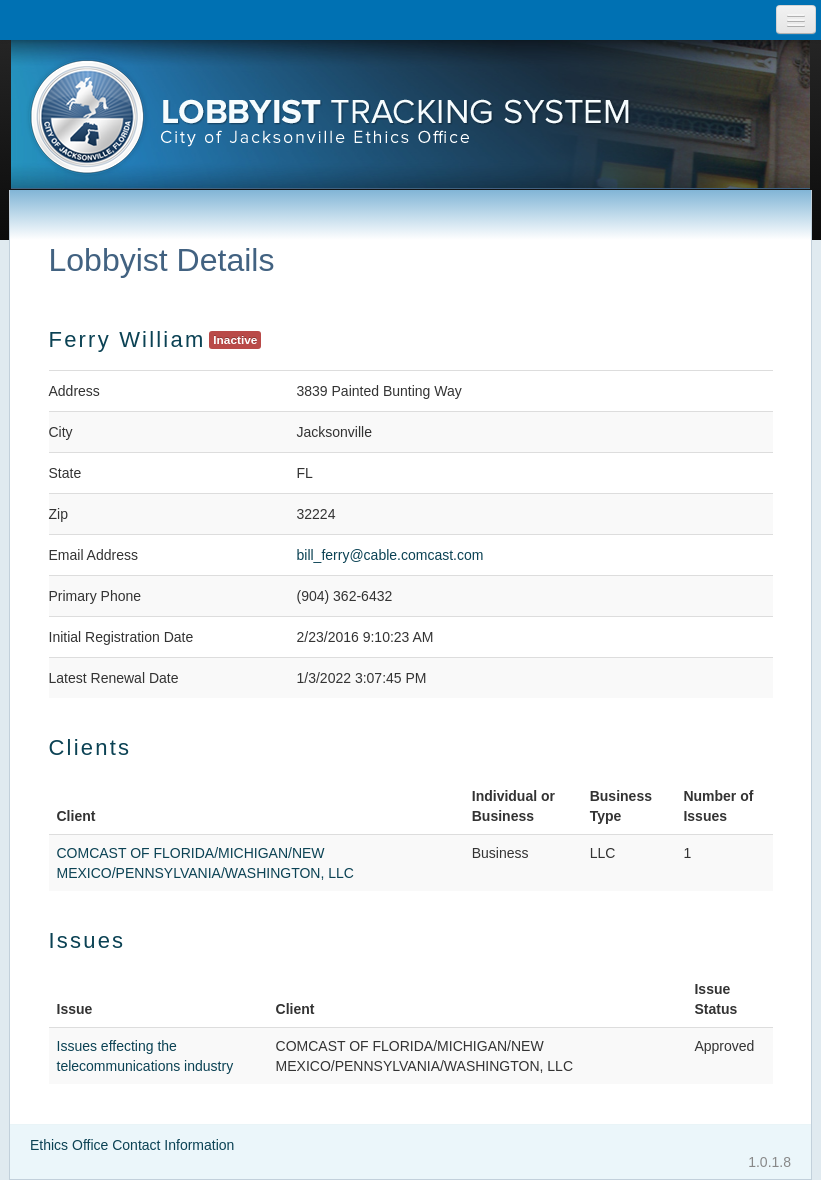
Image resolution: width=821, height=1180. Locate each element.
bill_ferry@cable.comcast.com (390, 555)
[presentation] (411, 123)
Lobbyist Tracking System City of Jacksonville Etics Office (411, 123)
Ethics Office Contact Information (132, 1145)
